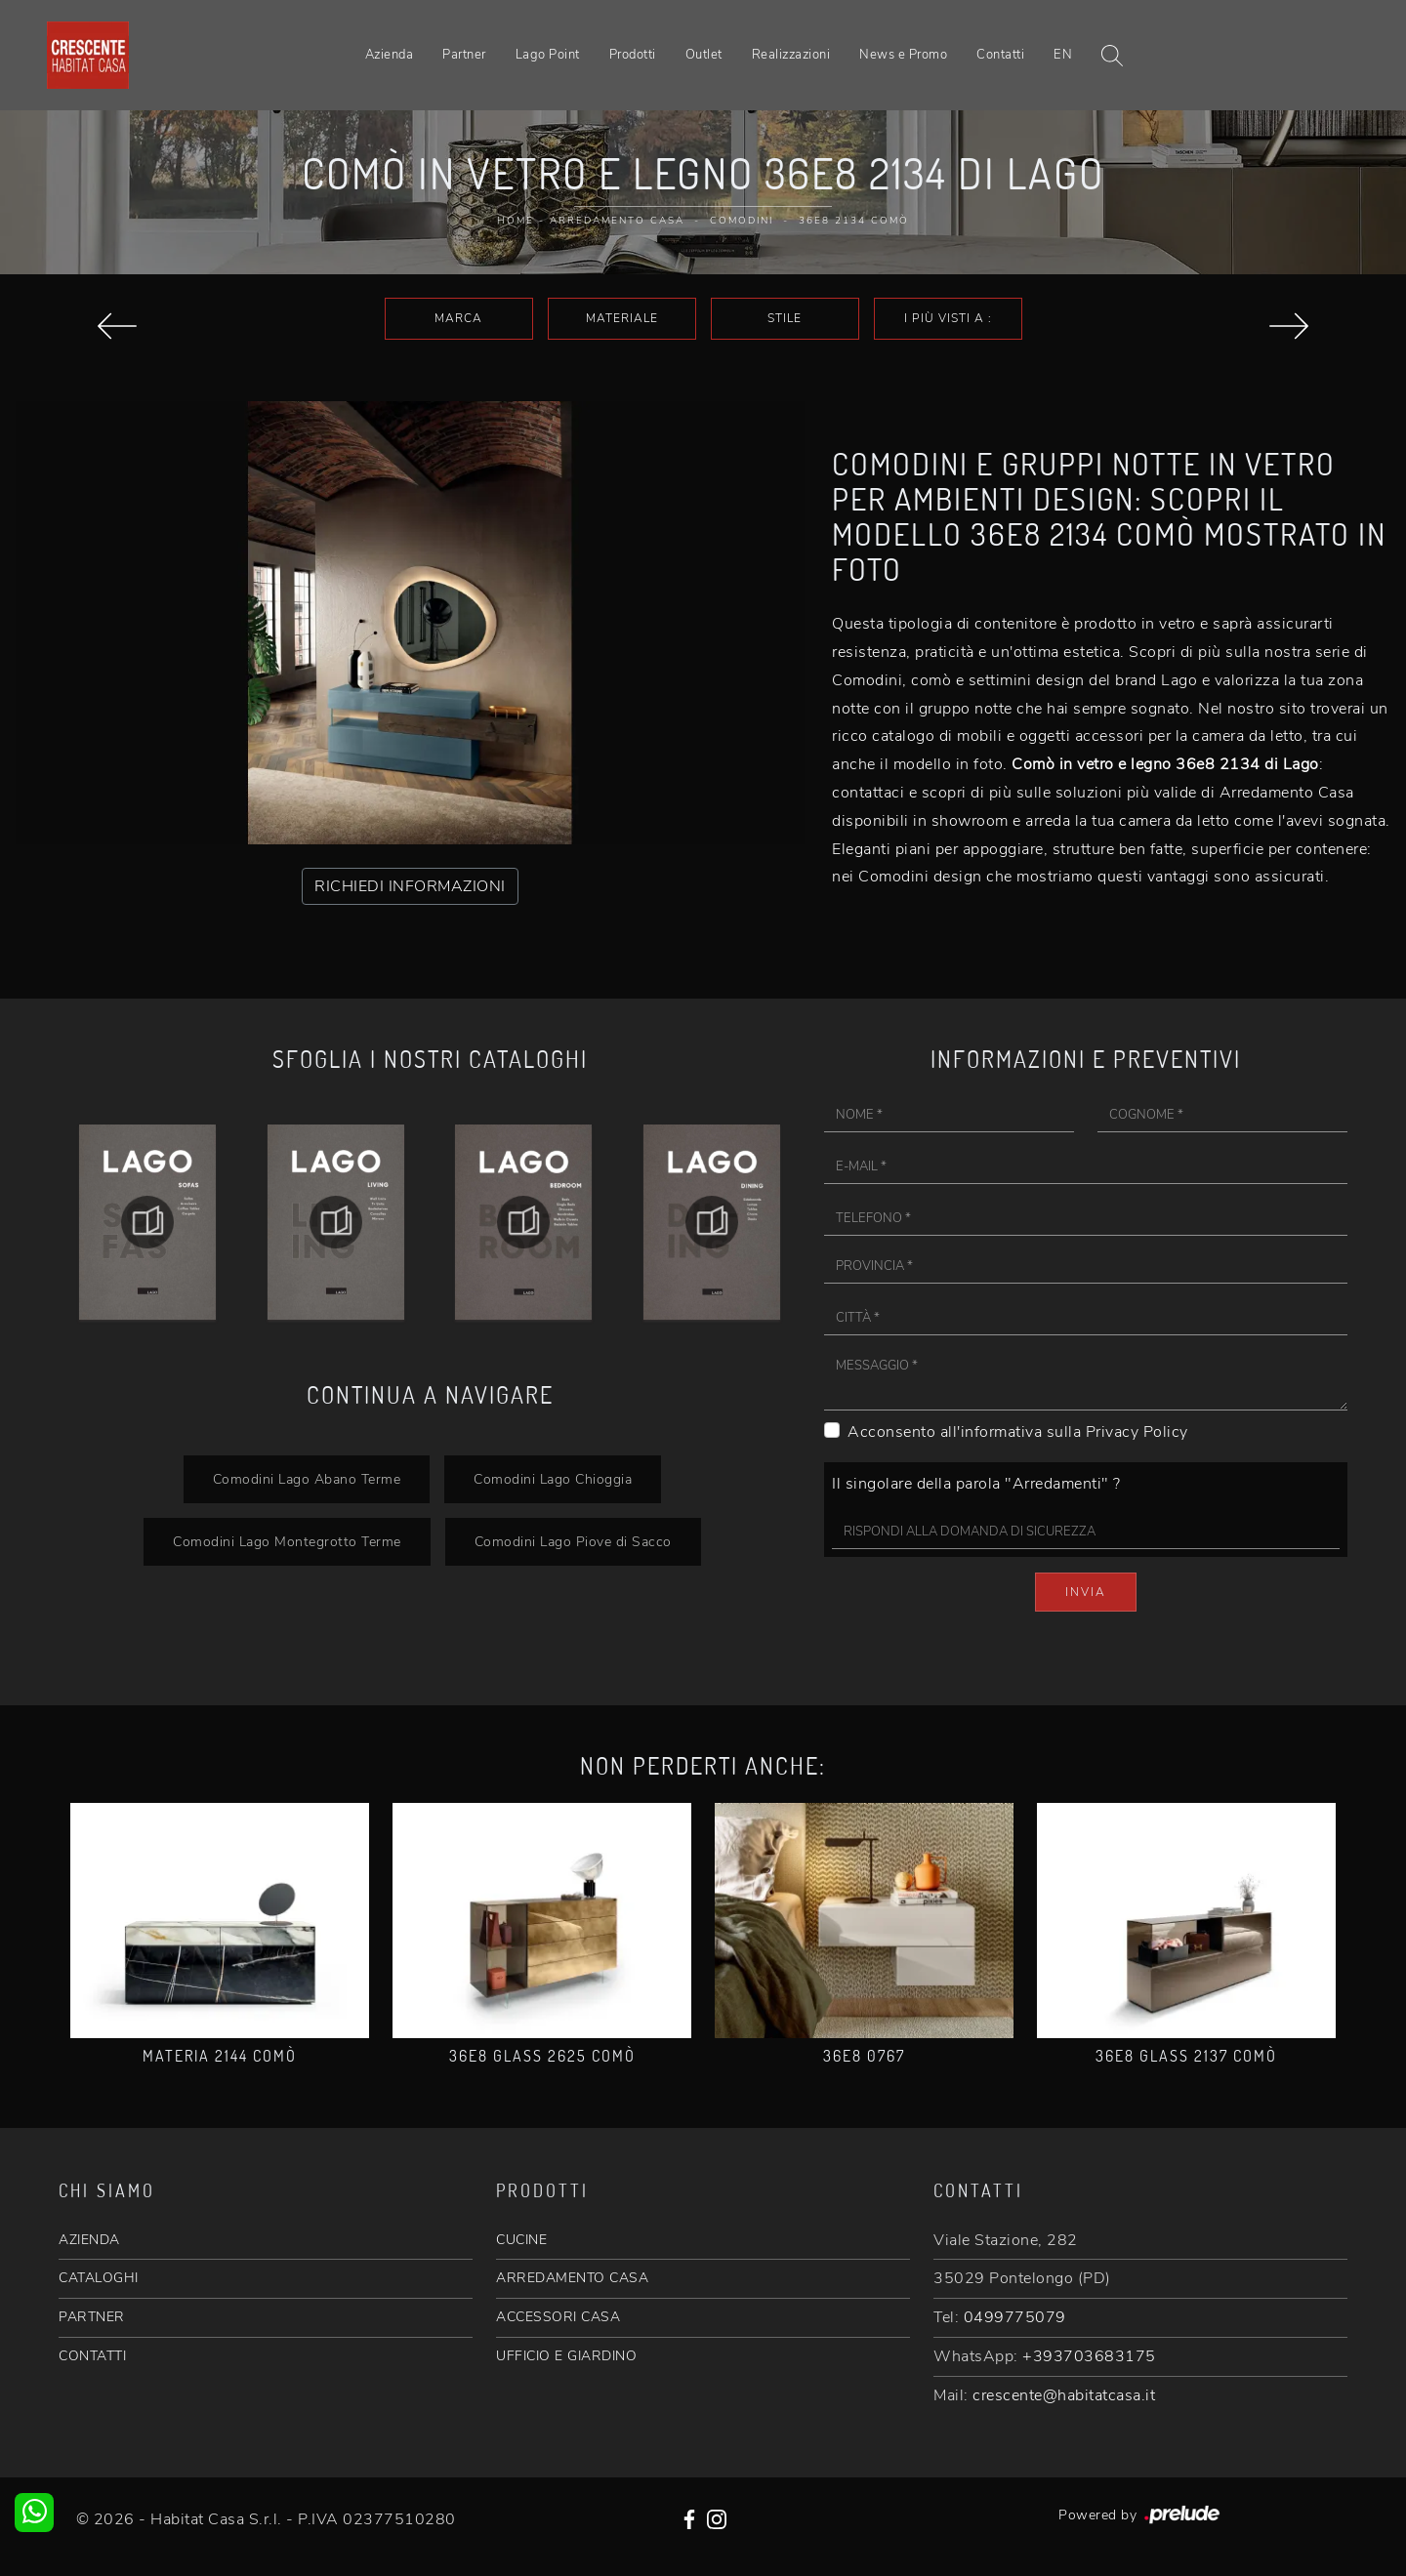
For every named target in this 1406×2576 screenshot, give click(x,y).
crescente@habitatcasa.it (1063, 2395)
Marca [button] (458, 318)
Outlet (704, 54)
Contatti (1000, 54)
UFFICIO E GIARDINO (566, 2356)
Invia (1085, 1592)
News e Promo (903, 54)
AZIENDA (89, 2239)
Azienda (389, 54)
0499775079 (1015, 2317)
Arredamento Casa (617, 220)
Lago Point (548, 54)
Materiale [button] (622, 318)
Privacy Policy (1137, 1432)
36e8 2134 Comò (854, 220)
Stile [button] (784, 318)
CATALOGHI (99, 2278)
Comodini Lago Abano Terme (307, 1479)
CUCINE (521, 2239)
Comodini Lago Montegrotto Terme (287, 1541)
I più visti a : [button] (948, 318)
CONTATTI (92, 2356)
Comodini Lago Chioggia (553, 1479)
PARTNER (92, 2317)
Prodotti (632, 54)
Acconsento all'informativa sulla (1018, 1432)
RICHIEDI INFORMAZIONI (410, 886)
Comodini (741, 220)
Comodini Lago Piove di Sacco (573, 1541)
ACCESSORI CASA (558, 2317)
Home (515, 220)
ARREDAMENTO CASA (572, 2278)
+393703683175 (1089, 2356)
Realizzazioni (791, 54)
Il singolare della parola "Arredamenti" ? (976, 1483)
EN (1063, 54)
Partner (464, 54)
